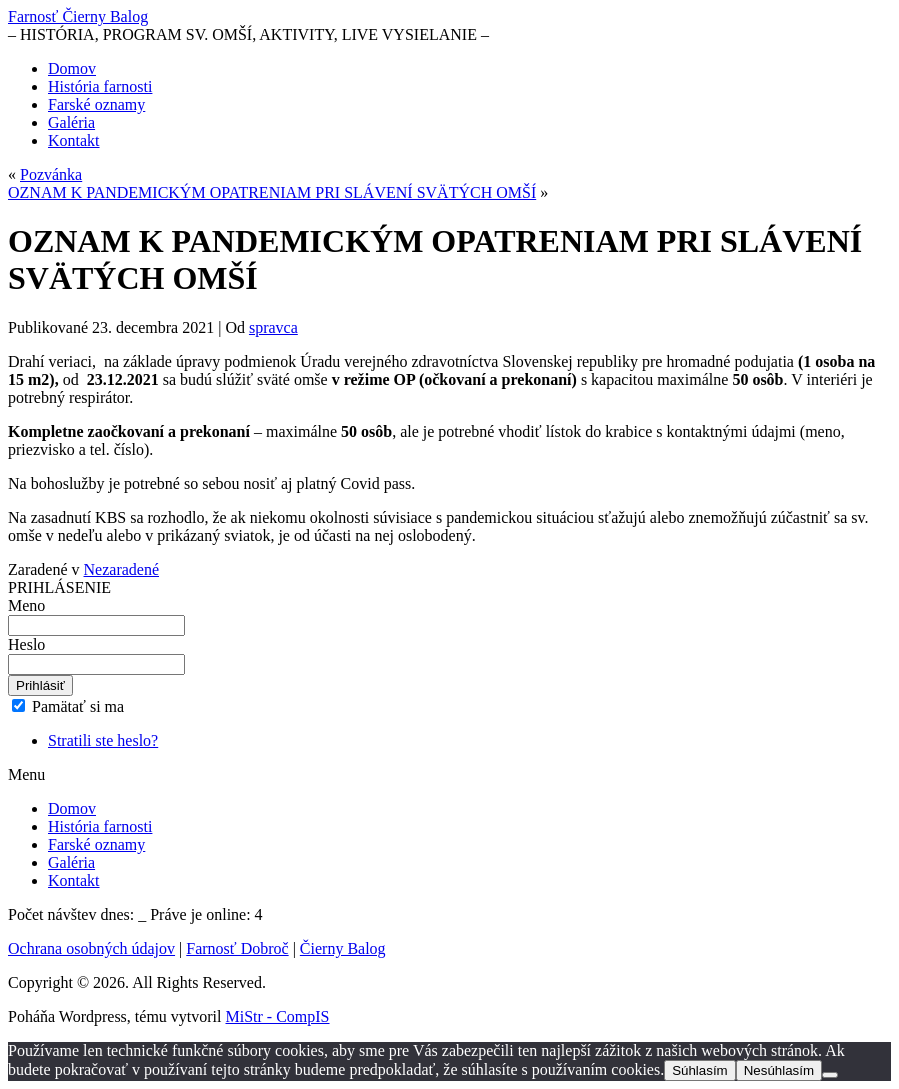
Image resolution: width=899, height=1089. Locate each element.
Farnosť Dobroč (237, 948)
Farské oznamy (96, 104)
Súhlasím (700, 1070)
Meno (26, 605)
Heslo (26, 644)
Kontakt (74, 140)
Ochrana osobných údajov (91, 948)
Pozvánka (51, 174)
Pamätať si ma (68, 706)
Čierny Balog (343, 948)
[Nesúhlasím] (830, 1075)
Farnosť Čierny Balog (78, 16)
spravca (273, 327)
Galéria (71, 122)
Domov (72, 68)
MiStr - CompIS (278, 1016)
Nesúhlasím (779, 1070)
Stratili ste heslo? (103, 740)
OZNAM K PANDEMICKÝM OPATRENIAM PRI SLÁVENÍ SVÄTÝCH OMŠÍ (272, 192)
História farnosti (100, 86)
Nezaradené (122, 569)
